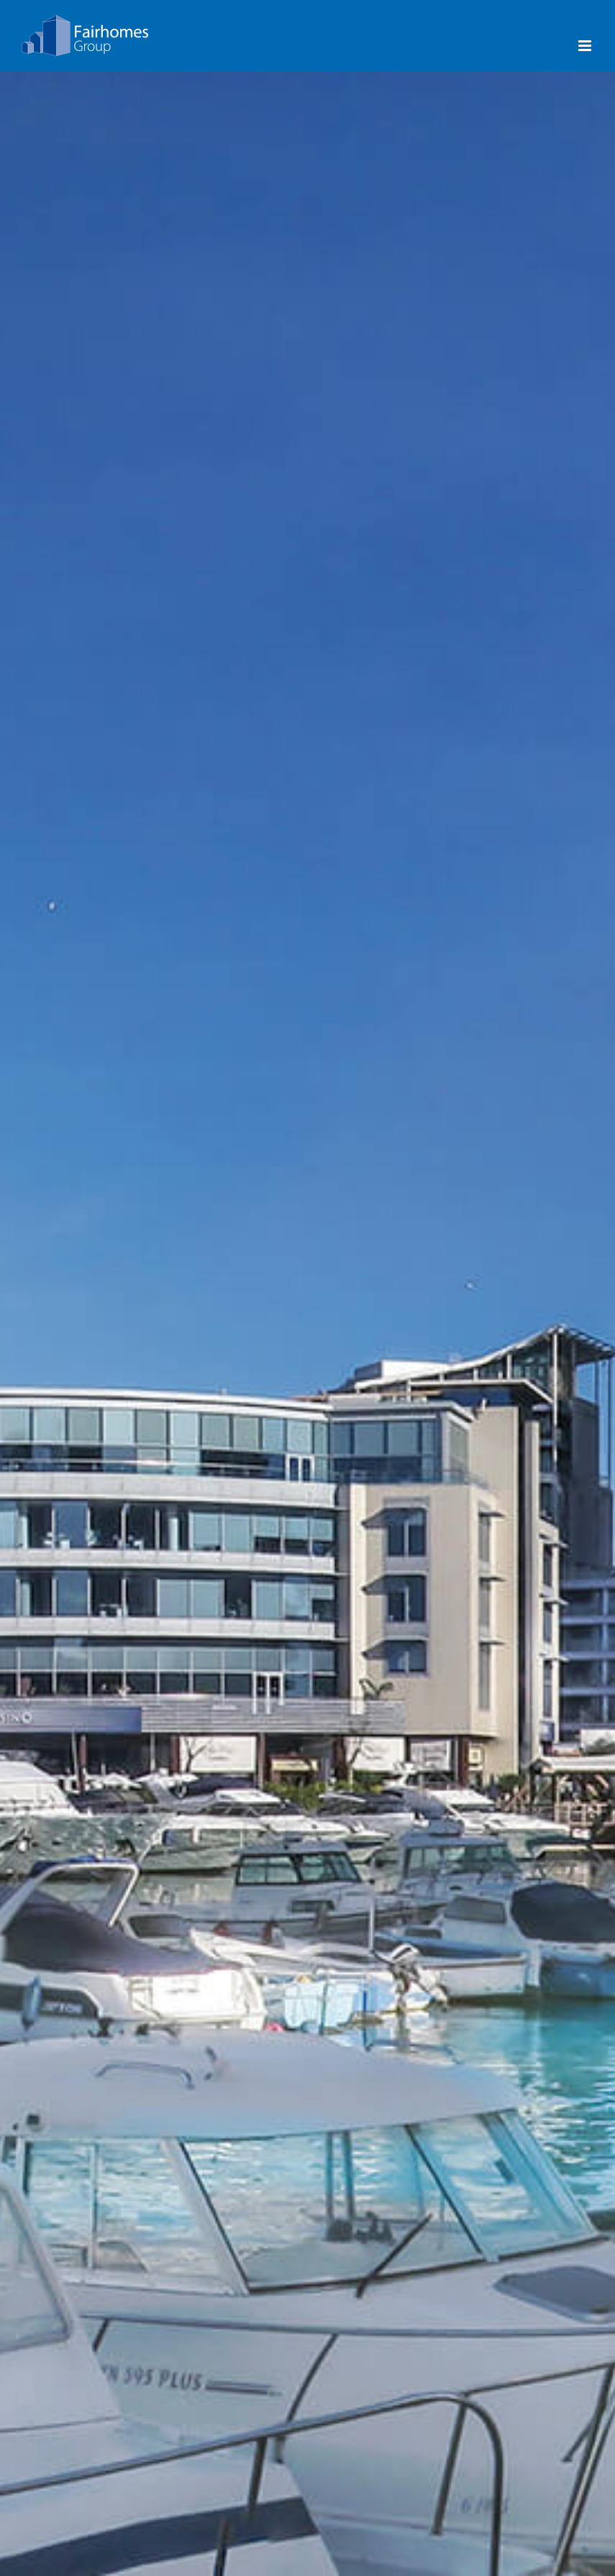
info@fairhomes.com (74, 2488)
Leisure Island (307, 1404)
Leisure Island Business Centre (506, 1414)
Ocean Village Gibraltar (307, 1349)
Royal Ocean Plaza (109, 1349)
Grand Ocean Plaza (109, 1386)
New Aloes (109, 1440)
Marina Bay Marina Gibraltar (109, 1819)
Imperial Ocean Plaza (109, 1404)
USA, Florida (505, 1801)
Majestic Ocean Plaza (109, 1368)
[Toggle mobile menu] (585, 45)
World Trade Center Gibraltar (505, 1396)
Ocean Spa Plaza (109, 1422)
